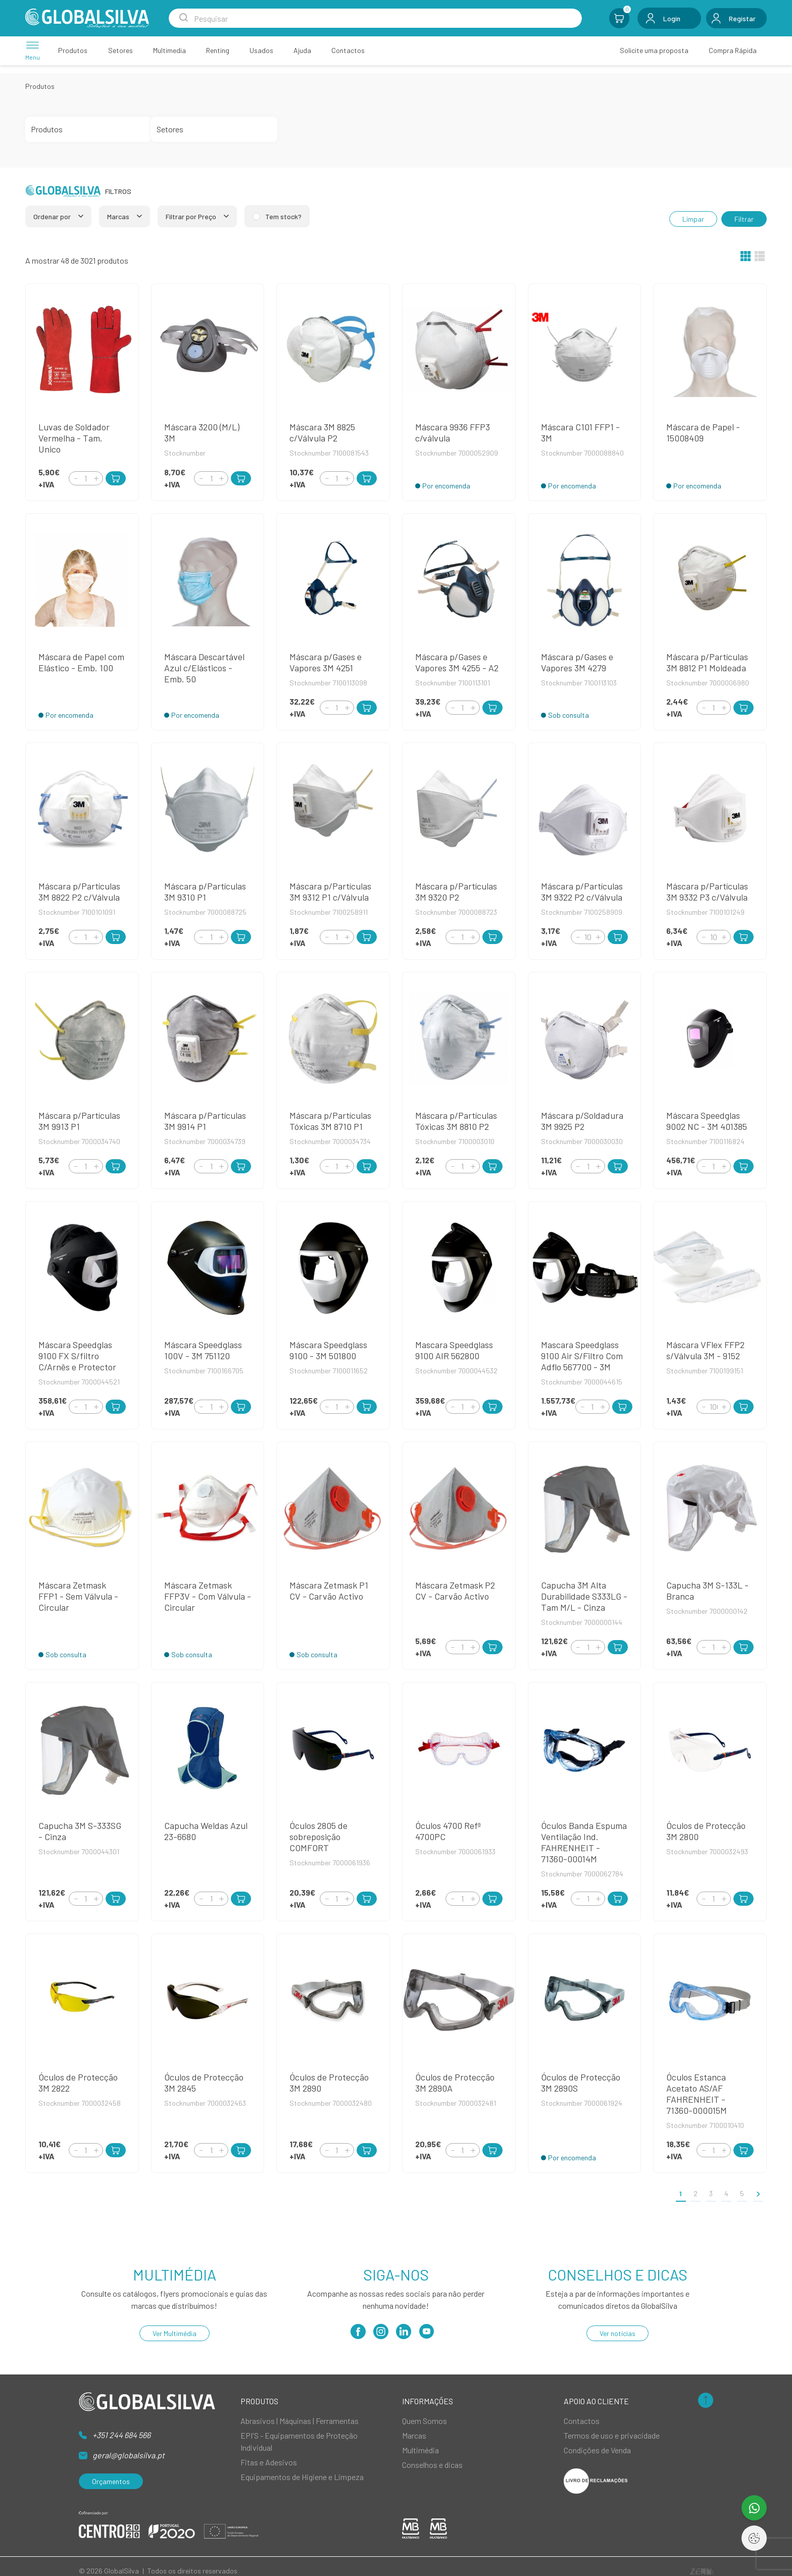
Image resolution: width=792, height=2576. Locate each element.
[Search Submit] (183, 18)
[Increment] (96, 478)
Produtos (40, 86)
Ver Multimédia (174, 2333)
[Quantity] (86, 478)
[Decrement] (76, 478)
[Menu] (32, 50)
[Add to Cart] (116, 478)
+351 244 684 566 (121, 2435)
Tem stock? (283, 216)
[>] (758, 2193)
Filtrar (744, 219)
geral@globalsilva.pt (128, 2455)
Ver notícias (617, 2333)
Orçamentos (111, 2481)
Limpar (693, 219)
